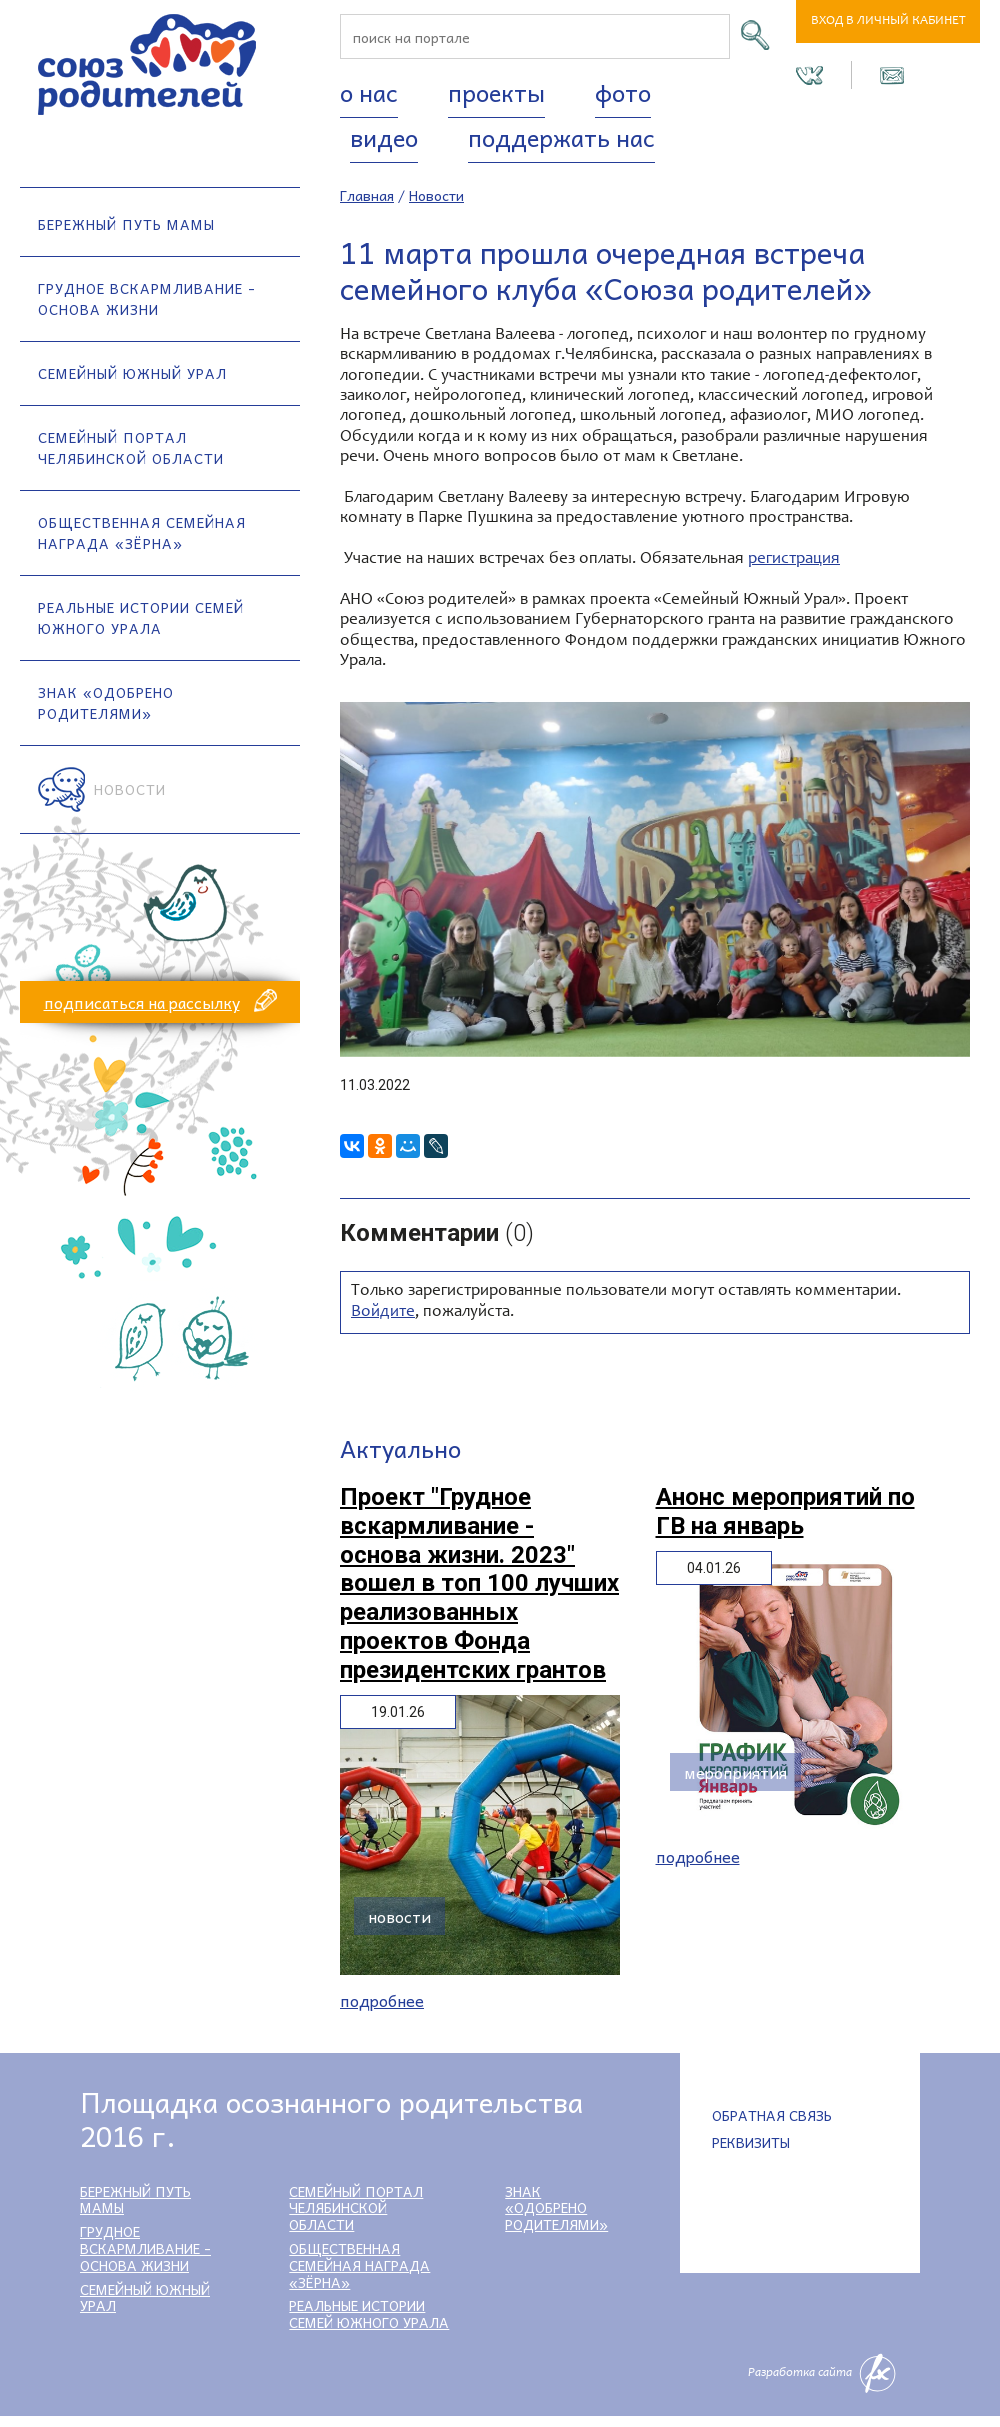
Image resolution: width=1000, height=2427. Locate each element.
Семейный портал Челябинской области (131, 447)
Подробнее (382, 2000)
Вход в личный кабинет (888, 21)
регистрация (794, 559)
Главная (367, 195)
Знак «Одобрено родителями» (106, 702)
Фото (623, 92)
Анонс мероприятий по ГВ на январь (785, 1511)
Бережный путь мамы (126, 224)
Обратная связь (772, 2115)
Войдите (383, 1312)
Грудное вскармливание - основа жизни (147, 298)
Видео (384, 137)
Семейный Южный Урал (132, 373)
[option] (655, 879)
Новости (130, 789)
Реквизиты (751, 2142)
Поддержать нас (561, 137)
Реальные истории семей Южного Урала (141, 617)
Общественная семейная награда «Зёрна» (142, 532)
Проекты (496, 92)
